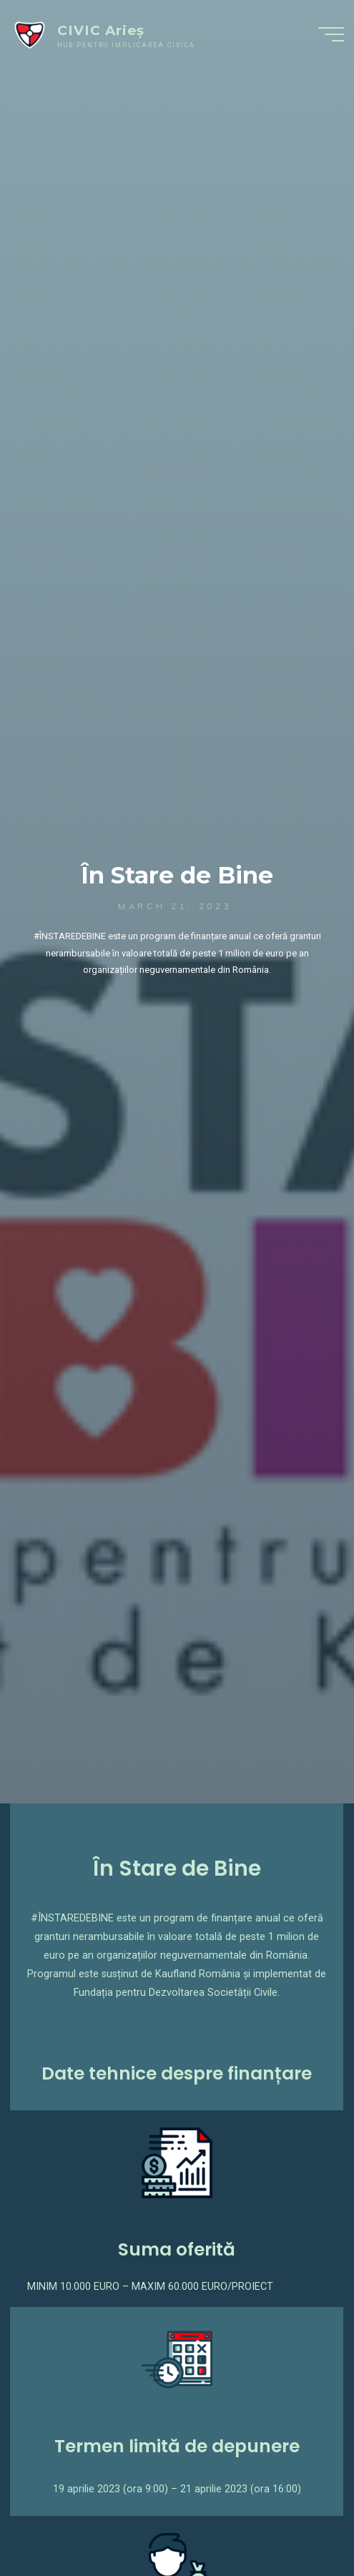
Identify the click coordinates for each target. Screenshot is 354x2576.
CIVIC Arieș (100, 30)
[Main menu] (331, 34)
